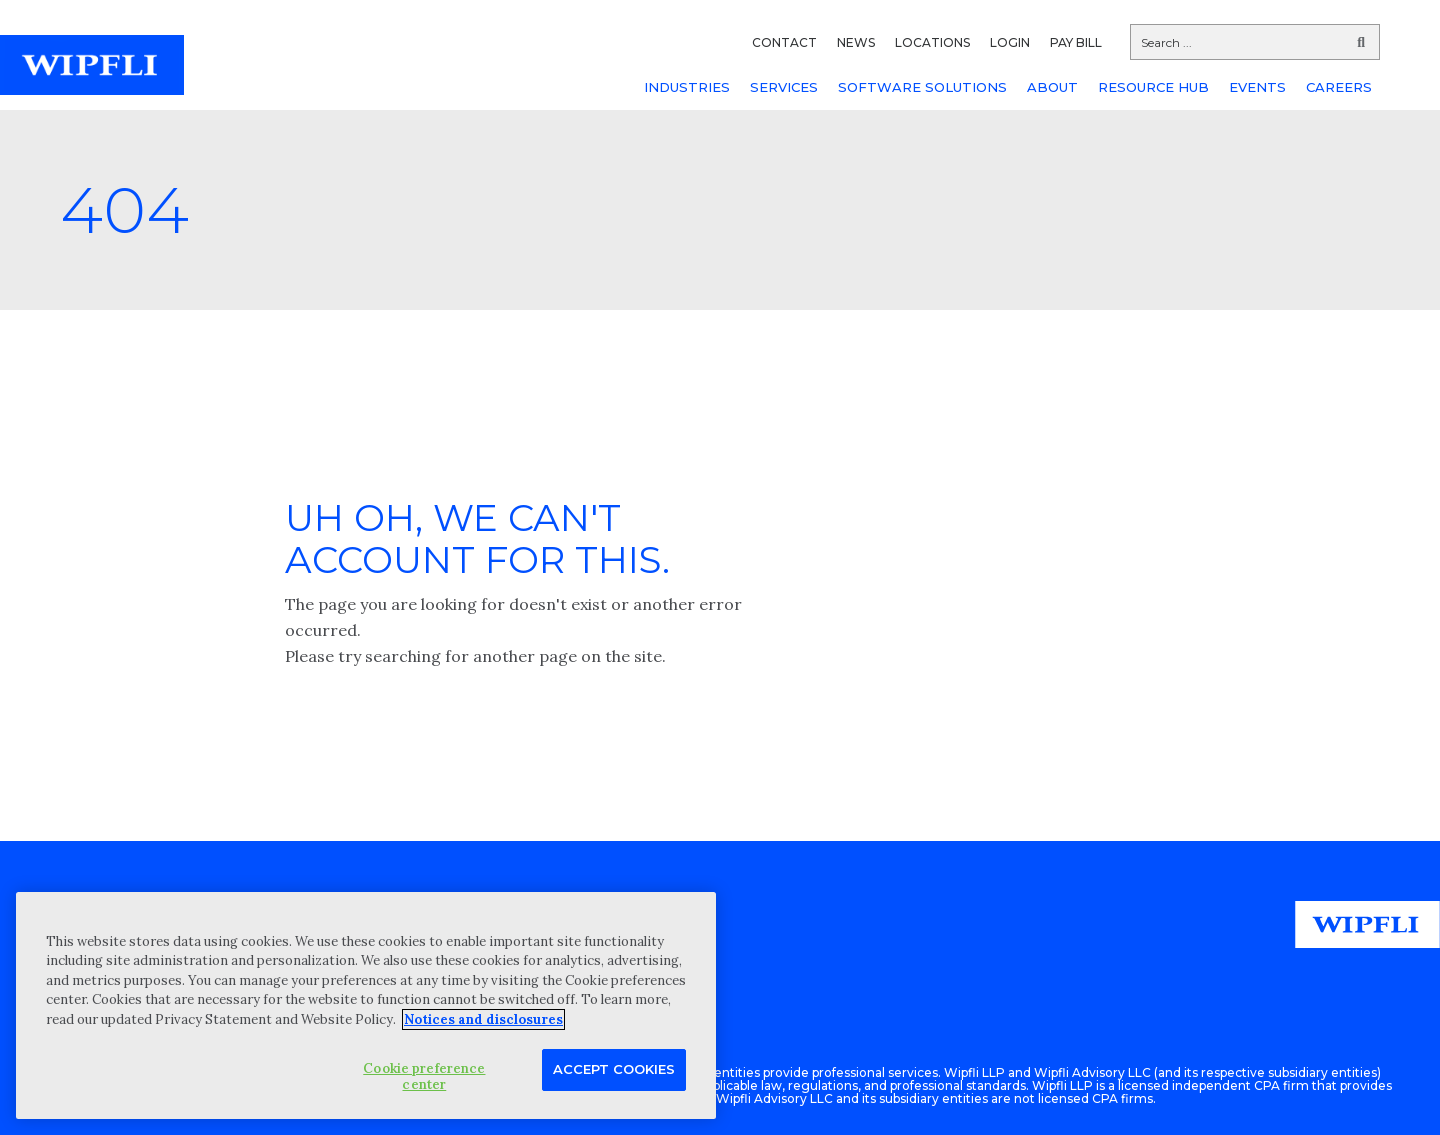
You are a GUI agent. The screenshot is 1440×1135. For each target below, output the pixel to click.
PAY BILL (1076, 42)
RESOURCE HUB (1153, 87)
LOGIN (1010, 42)
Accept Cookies (614, 1069)
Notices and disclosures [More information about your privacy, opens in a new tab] (483, 1019)
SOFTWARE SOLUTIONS (922, 87)
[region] (366, 1005)
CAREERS (1339, 87)
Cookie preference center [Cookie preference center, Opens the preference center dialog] (424, 1076)
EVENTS (1257, 87)
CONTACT (784, 42)
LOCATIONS (932, 42)
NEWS (856, 42)
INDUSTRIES (687, 87)
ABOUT (1052, 87)
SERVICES (784, 87)
